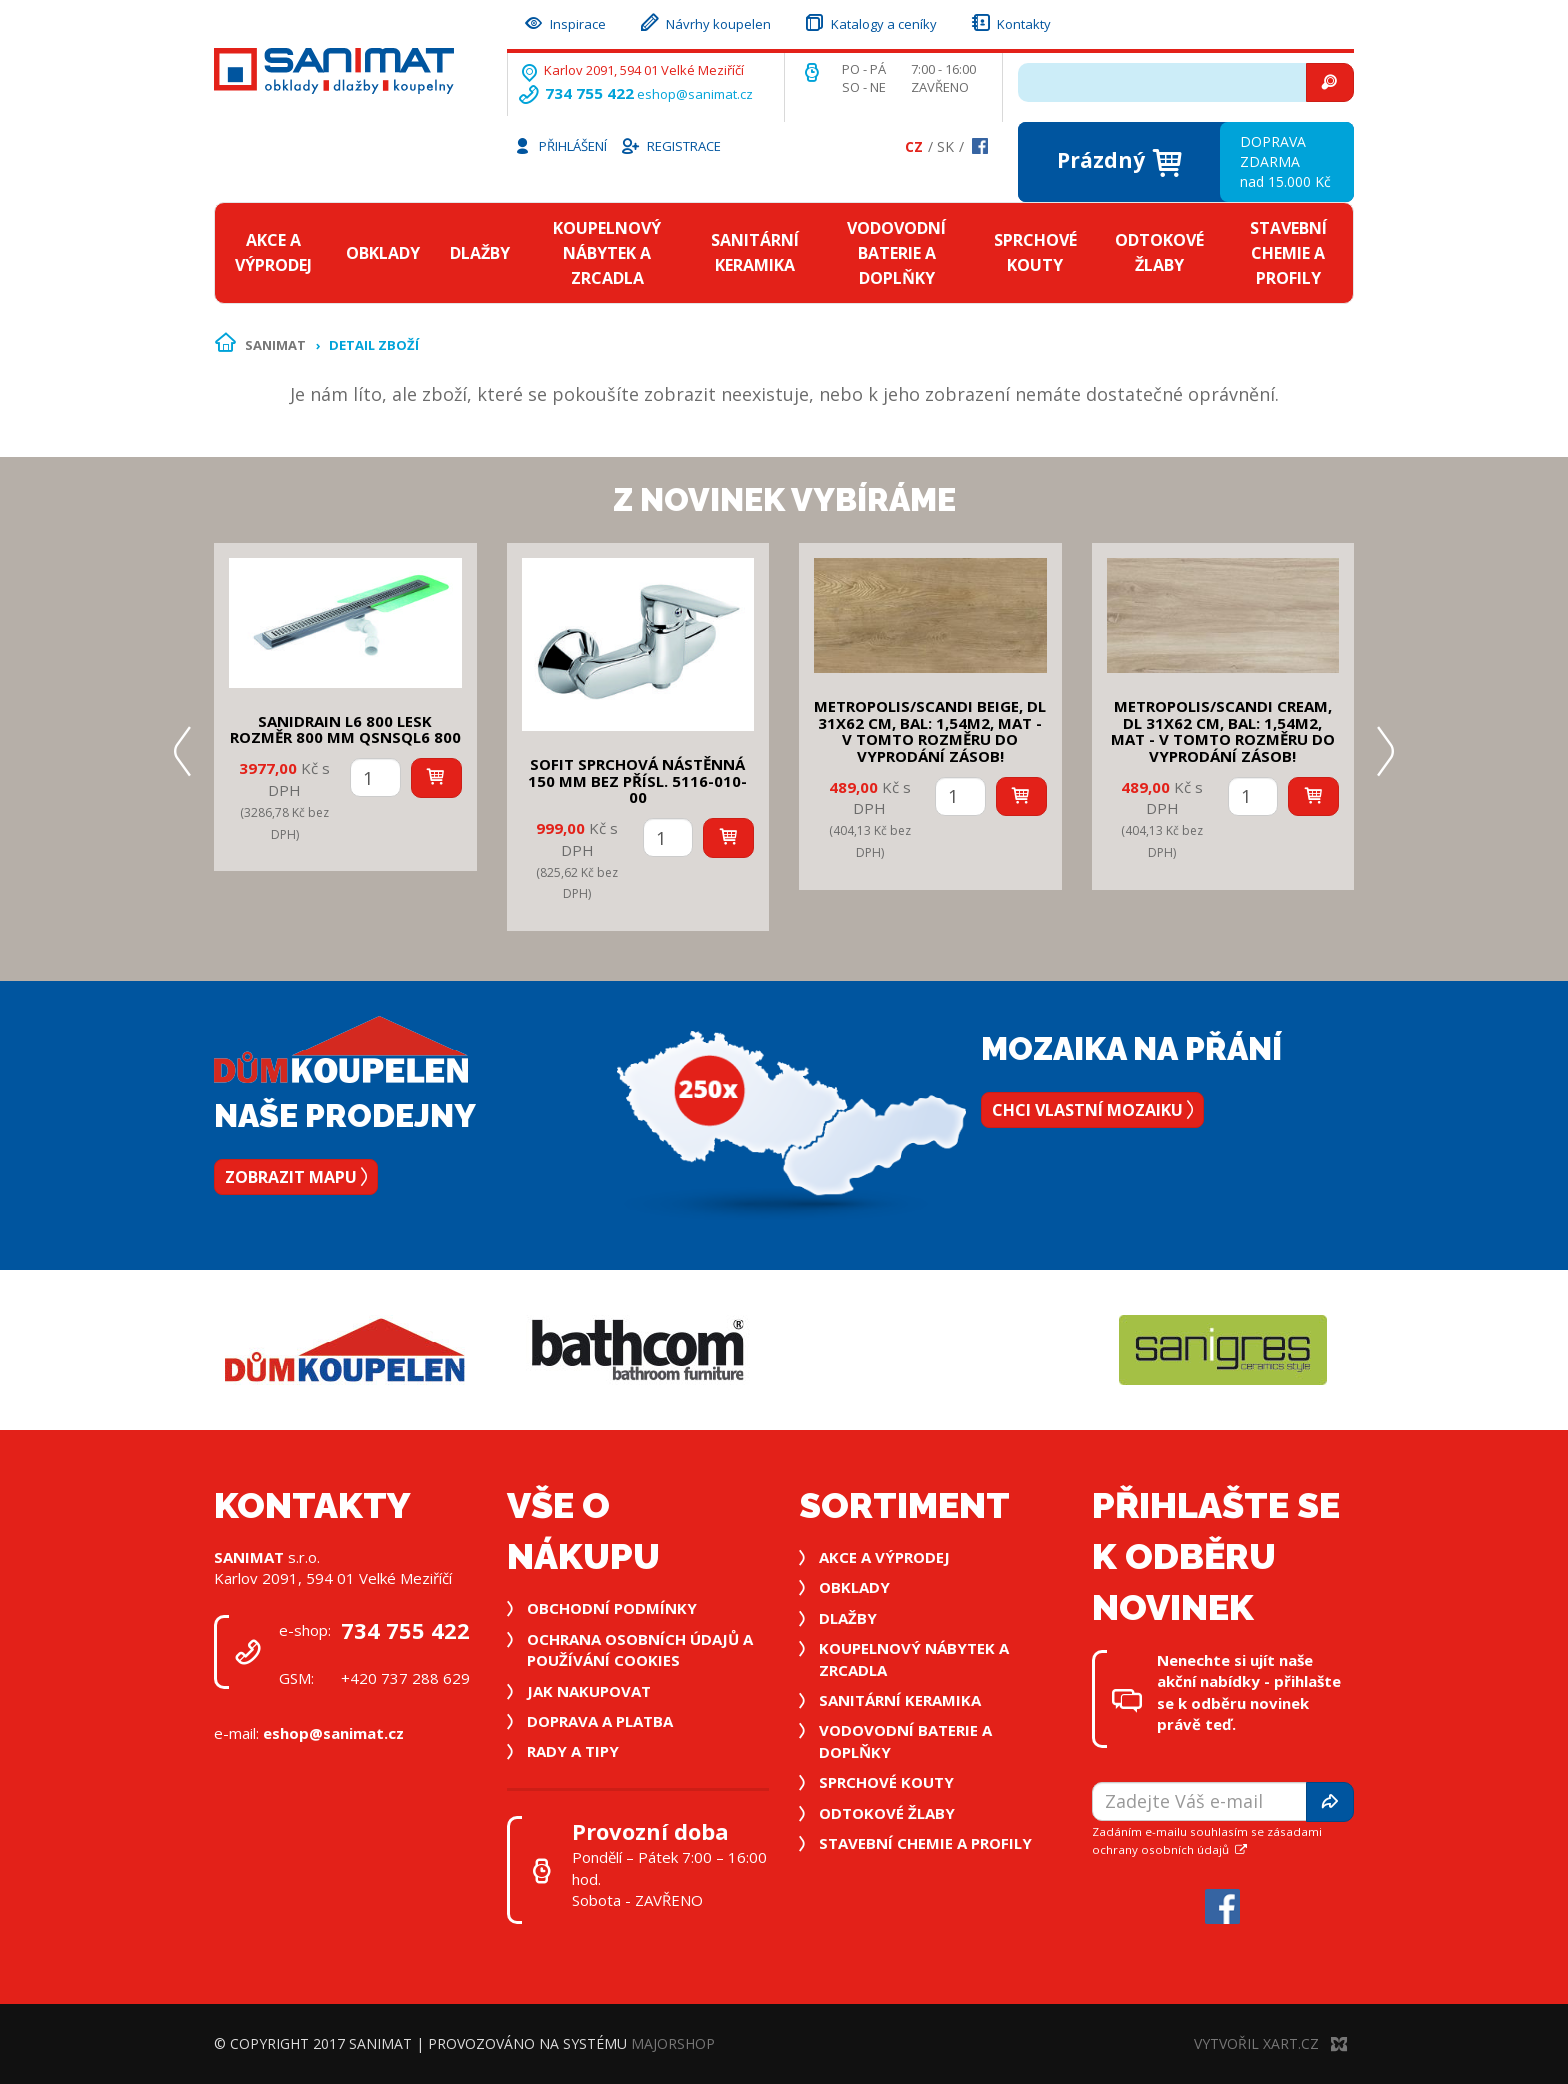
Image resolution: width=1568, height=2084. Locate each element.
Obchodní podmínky (612, 1608)
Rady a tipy (573, 1751)
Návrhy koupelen (704, 21)
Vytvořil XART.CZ (1270, 2043)
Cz (914, 146)
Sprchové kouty (1035, 252)
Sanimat (275, 345)
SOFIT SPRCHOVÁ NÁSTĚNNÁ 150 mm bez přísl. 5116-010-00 (637, 780)
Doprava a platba (600, 1721)
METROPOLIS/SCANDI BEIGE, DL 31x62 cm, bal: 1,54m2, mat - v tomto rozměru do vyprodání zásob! (930, 731)
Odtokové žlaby (1159, 252)
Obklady (383, 253)
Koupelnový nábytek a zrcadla (607, 253)
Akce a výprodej (273, 252)
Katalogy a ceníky (870, 21)
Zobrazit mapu (296, 1177)
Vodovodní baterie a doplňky (896, 253)
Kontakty (1010, 21)
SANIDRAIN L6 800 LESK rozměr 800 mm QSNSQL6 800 (345, 729)
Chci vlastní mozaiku (1092, 1110)
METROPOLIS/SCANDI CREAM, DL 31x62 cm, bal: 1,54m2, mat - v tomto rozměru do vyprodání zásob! (1223, 731)
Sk (945, 146)
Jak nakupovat (589, 1691)
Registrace (670, 145)
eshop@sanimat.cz (695, 94)
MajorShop (673, 2043)
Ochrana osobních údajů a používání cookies (640, 1649)
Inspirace (564, 21)
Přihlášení (560, 145)
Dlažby (480, 253)
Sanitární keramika (755, 252)
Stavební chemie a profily (1288, 253)
